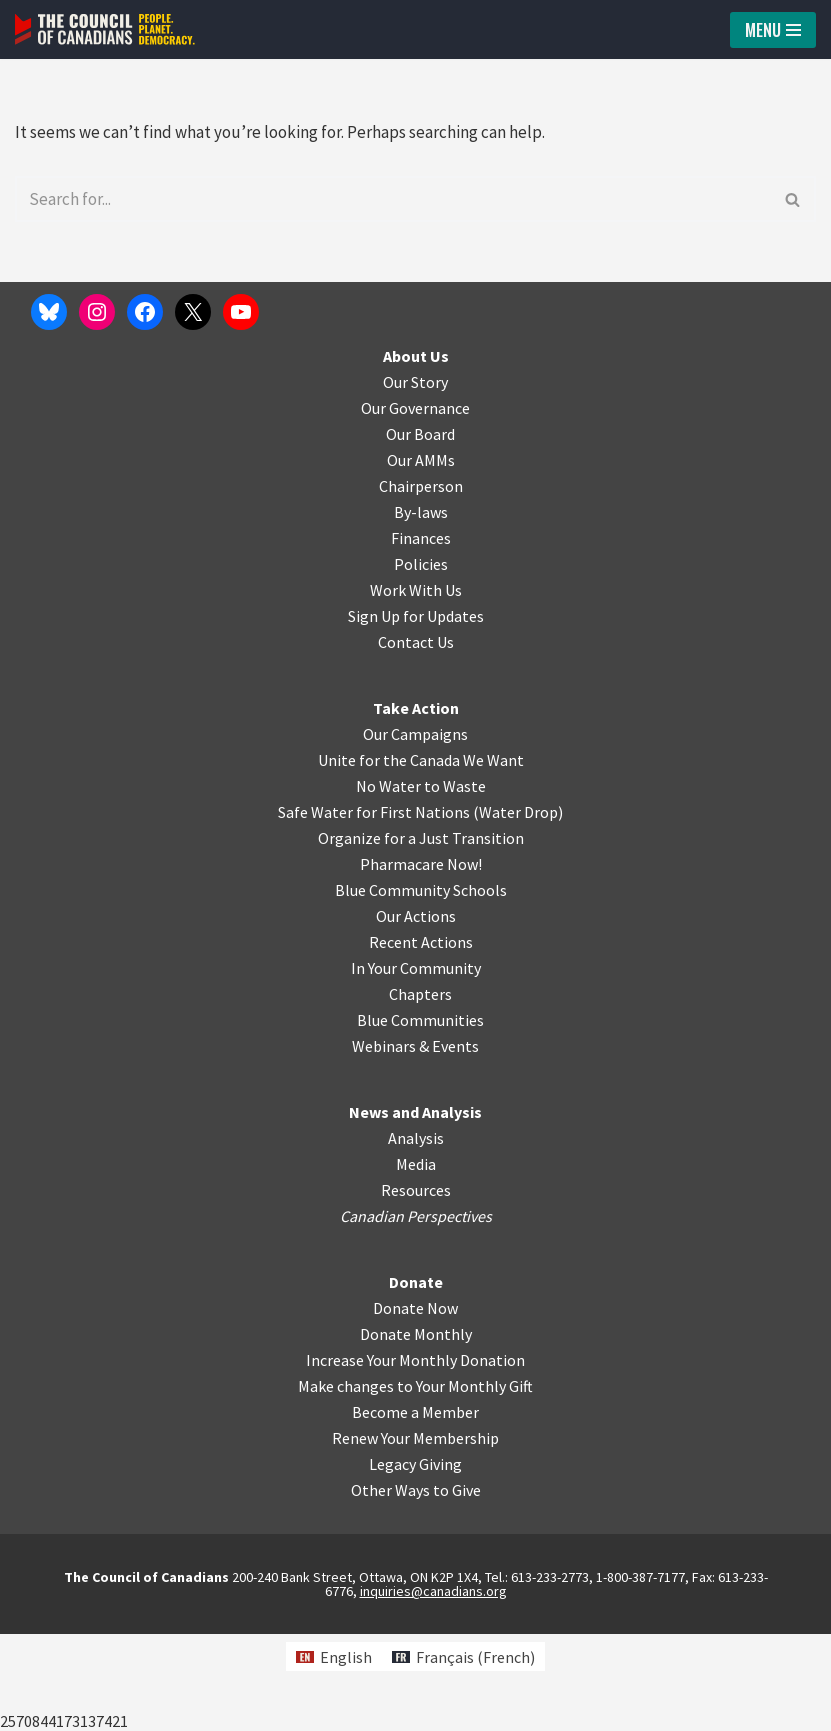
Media (416, 1261)
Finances (421, 635)
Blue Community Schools (421, 987)
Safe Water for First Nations (374, 909)
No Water (390, 883)
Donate (416, 1379)
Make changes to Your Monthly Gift (415, 1483)
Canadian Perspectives (416, 1313)
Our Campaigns (415, 831)
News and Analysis (415, 1209)
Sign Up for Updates (416, 713)
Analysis (416, 1235)
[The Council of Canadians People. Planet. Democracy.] (105, 29)
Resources (416, 1287)
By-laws (421, 609)
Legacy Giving (415, 1561)
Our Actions (416, 1013)
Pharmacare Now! (421, 961)
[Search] (393, 197)
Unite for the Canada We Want (421, 857)
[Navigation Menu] (773, 30)
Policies (421, 661)
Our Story (415, 479)
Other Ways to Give (416, 1587)
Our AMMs (421, 557)
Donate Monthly (416, 1431)
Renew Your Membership (415, 1535)
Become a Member (415, 1509)
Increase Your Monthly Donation (415, 1457)
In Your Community (416, 1065)
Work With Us (416, 687)
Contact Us (416, 739)
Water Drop (518, 909)
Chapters (420, 1091)
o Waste (458, 883)
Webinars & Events (415, 1143)
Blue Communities (420, 1117)
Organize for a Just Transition (421, 935)
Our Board (420, 531)
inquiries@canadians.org (433, 1688)
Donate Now (415, 1405)
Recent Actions (421, 1039)
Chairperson (421, 583)
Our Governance (415, 505)
